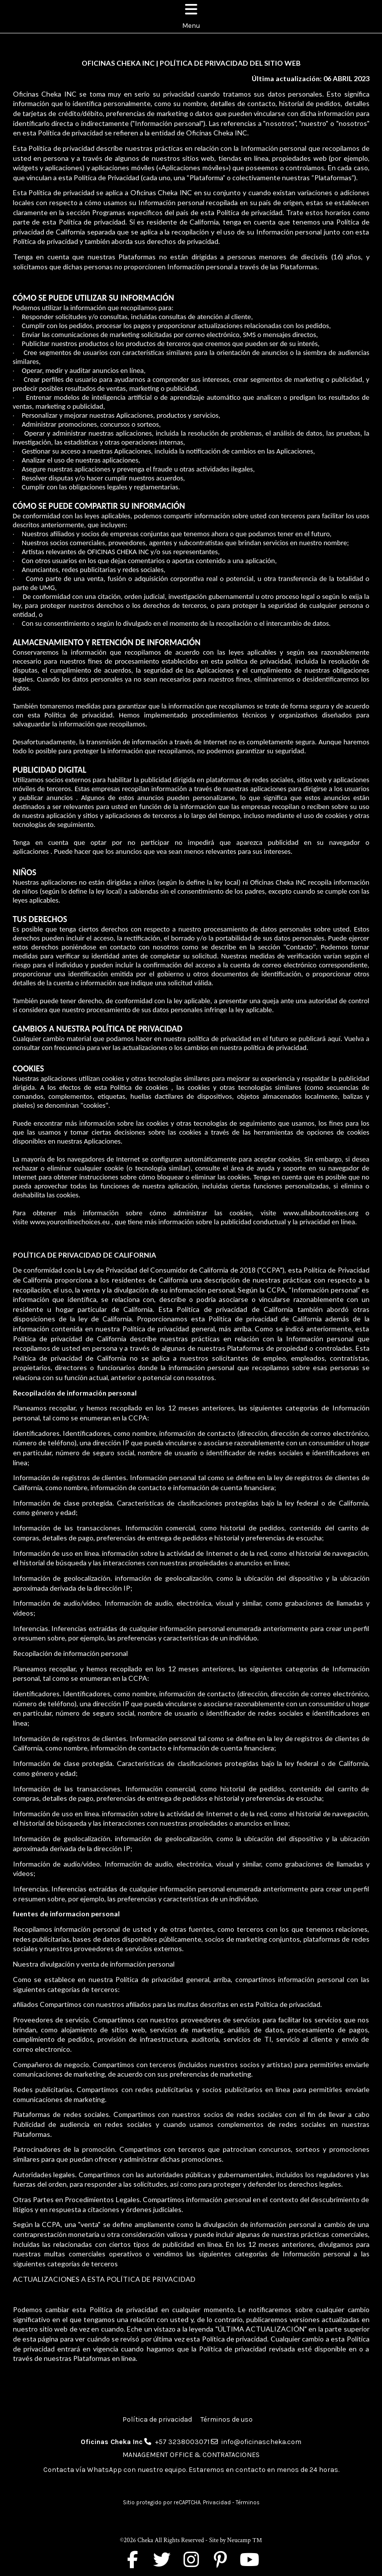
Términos (248, 2502)
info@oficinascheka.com (261, 2442)
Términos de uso (226, 2419)
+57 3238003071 (182, 2442)
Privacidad (217, 2502)
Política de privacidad (157, 2419)
